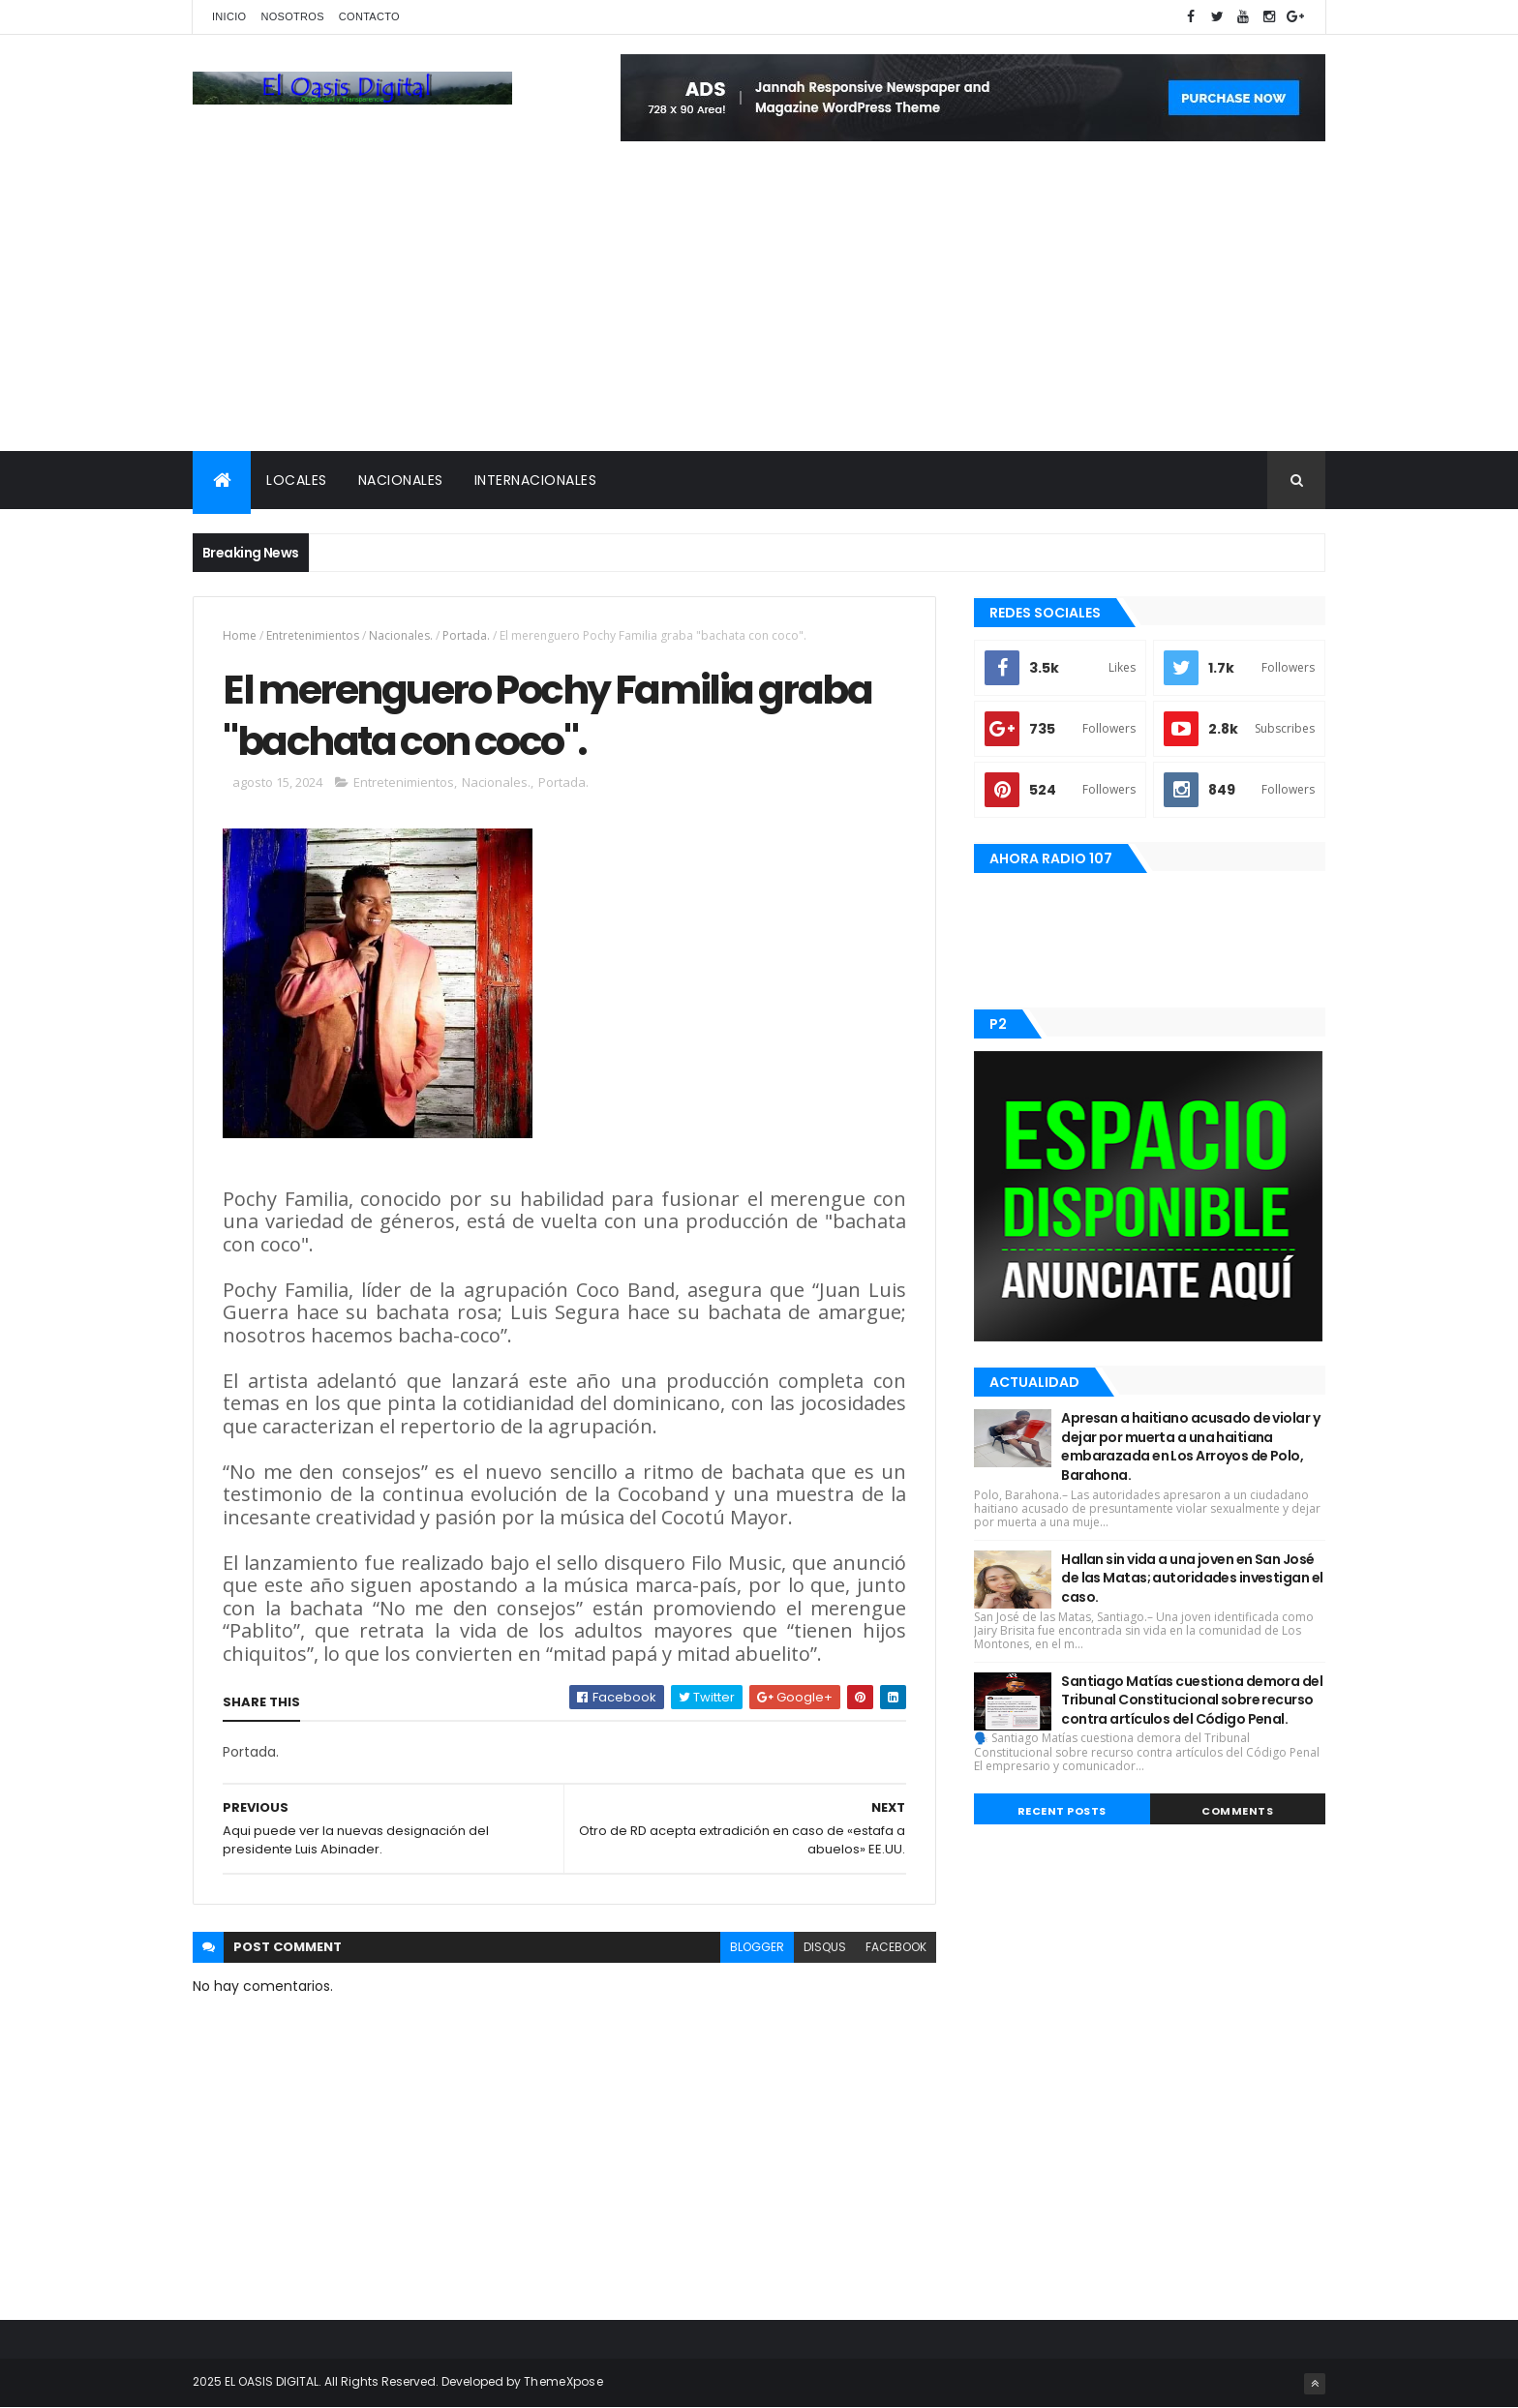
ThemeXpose (563, 2381)
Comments (1237, 1811)
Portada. (466, 635)
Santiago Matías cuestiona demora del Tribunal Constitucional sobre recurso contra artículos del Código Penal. (1191, 1700)
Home (240, 635)
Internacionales (535, 480)
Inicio (229, 16)
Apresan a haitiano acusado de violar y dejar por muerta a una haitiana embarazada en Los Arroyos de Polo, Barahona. (1190, 1446)
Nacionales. (401, 635)
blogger (757, 1947)
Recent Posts (1062, 1811)
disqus (825, 1947)
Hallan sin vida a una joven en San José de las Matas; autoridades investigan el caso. (1191, 1578)
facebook (895, 1947)
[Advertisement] (759, 305)
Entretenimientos (312, 635)
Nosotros (291, 16)
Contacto (369, 16)
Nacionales (400, 480)
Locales (296, 480)
